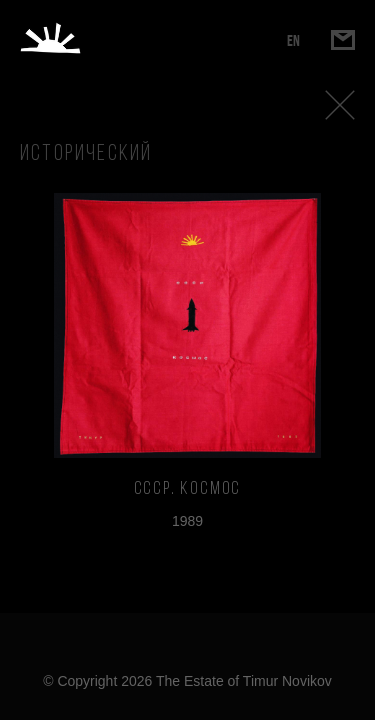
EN (293, 40)
